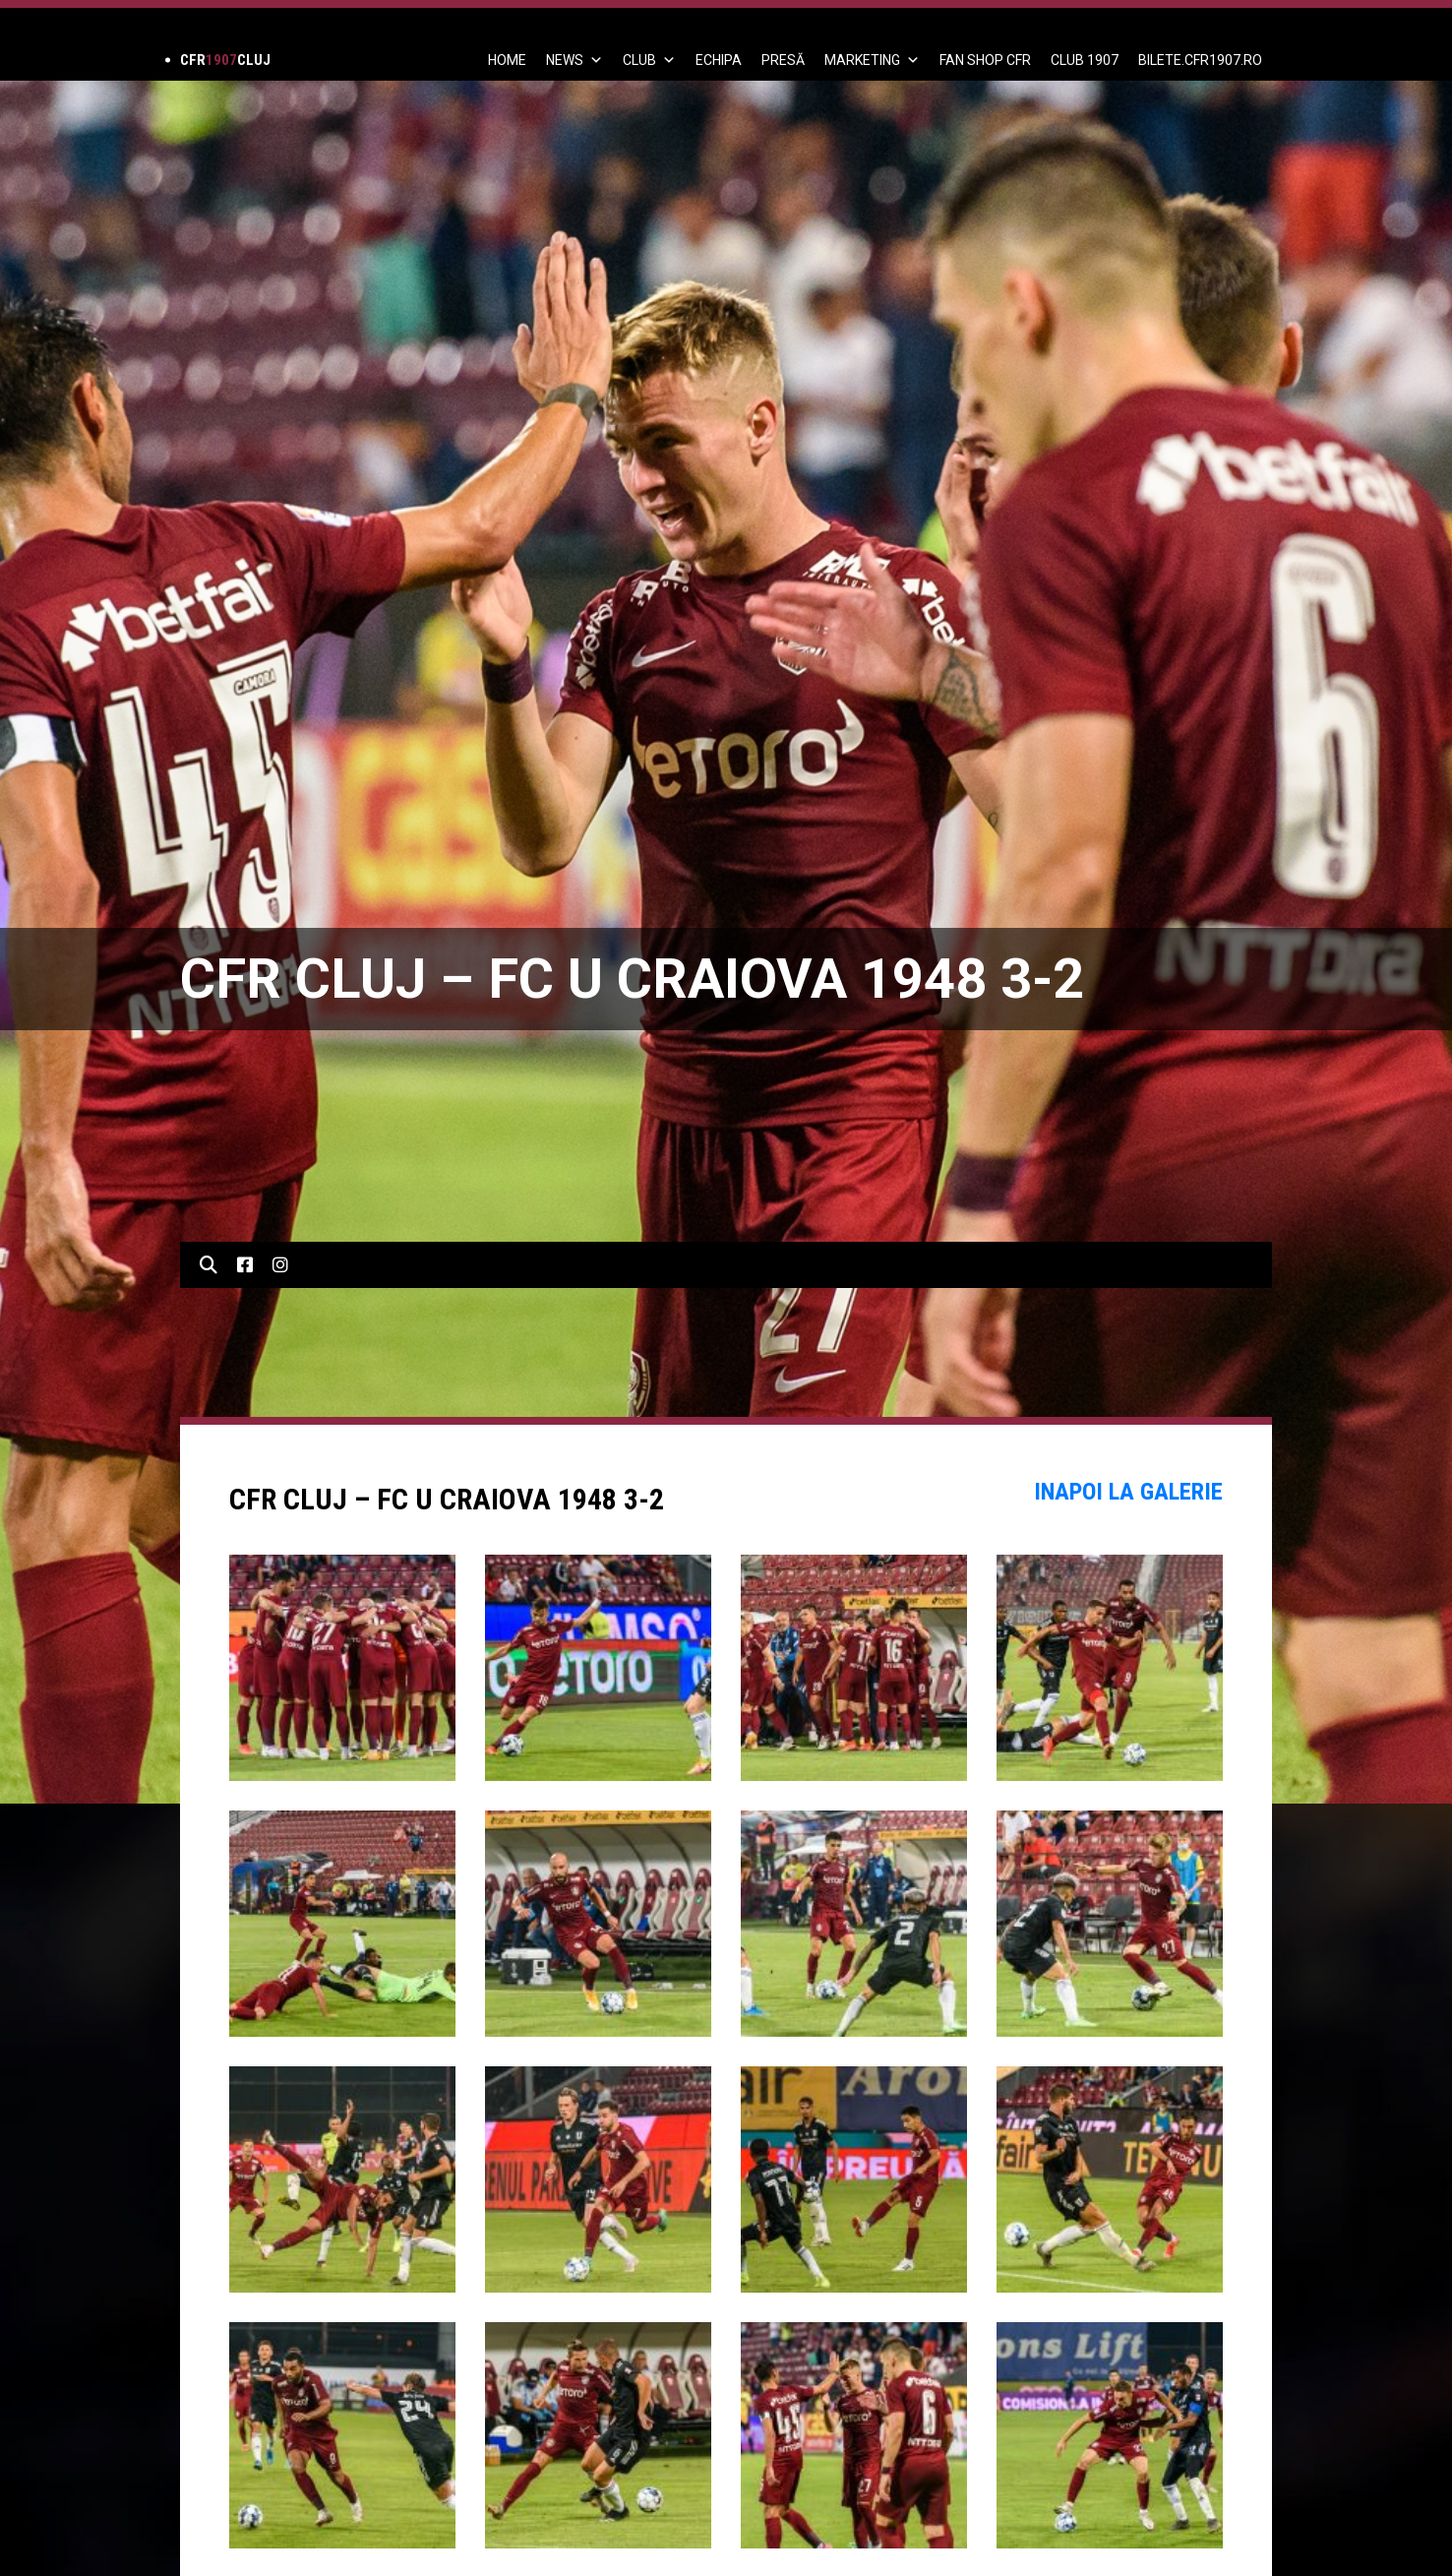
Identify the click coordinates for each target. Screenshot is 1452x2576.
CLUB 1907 (1085, 60)
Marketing (872, 60)
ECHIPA (719, 60)
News (574, 60)
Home (507, 60)
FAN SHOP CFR (985, 60)
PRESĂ (783, 60)
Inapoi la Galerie (1128, 1491)
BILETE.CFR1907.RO (1200, 60)
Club (649, 60)
